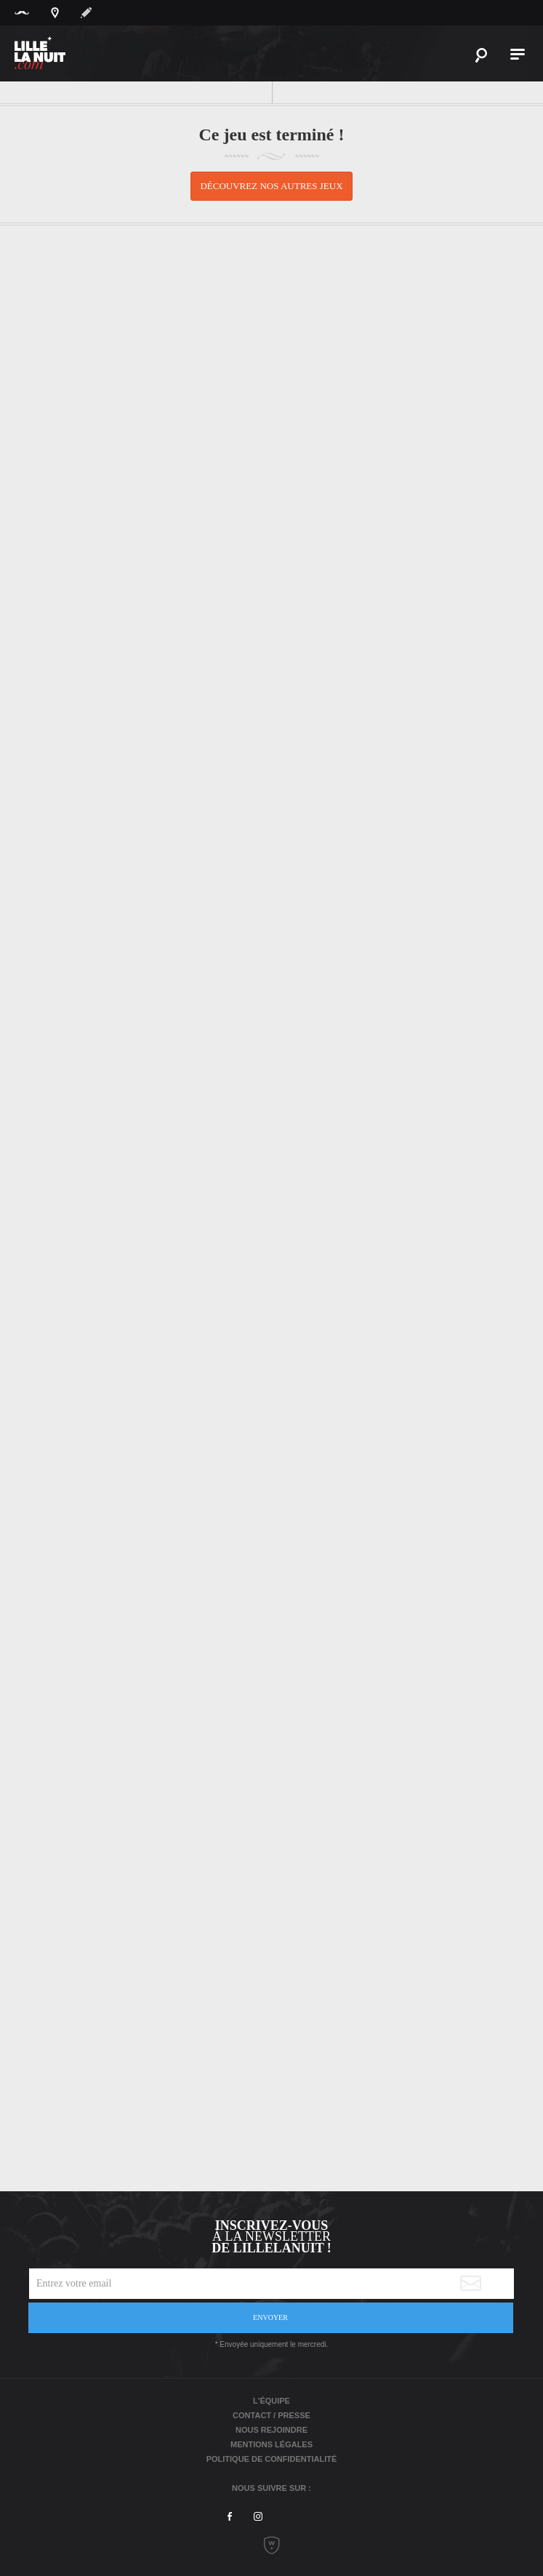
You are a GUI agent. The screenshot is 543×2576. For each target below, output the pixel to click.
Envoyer (270, 2317)
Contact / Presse (271, 2415)
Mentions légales (271, 2444)
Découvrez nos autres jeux (271, 185)
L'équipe (271, 2400)
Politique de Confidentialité (271, 2459)
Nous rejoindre (271, 2429)
